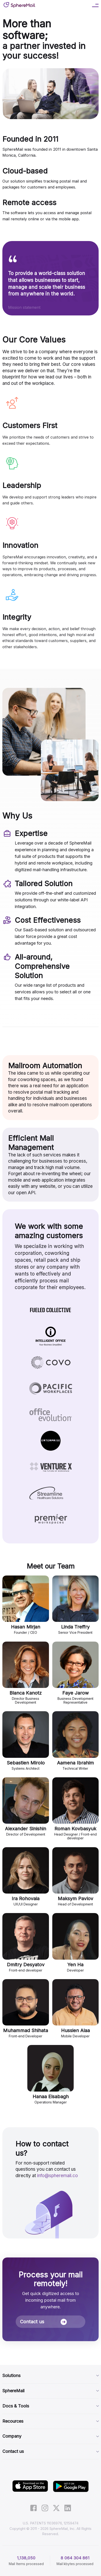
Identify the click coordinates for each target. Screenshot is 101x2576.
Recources (50, 2421)
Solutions (50, 2375)
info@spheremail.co (57, 2175)
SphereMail (50, 2390)
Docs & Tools (50, 2405)
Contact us (43, 2322)
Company (50, 2436)
